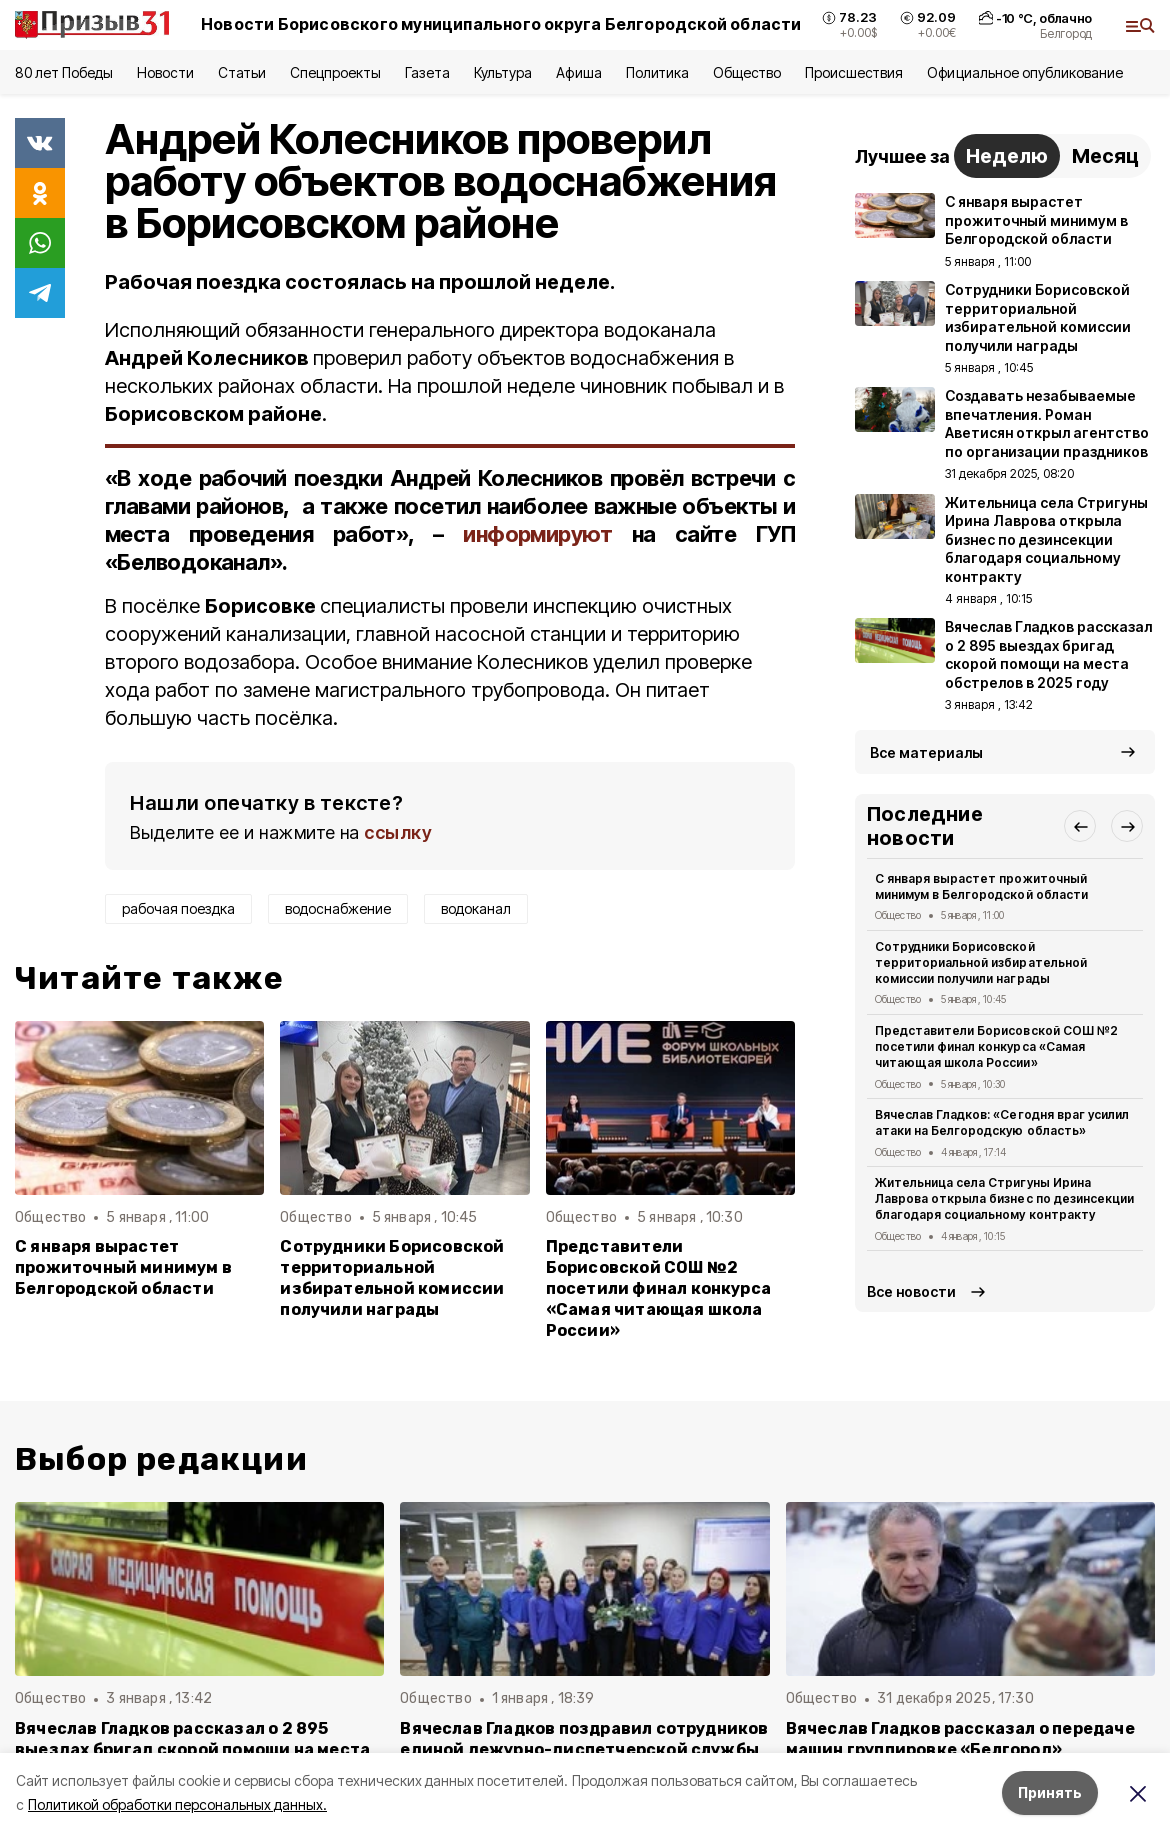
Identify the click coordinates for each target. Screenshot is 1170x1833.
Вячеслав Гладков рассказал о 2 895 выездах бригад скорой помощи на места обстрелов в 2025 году (192, 1749)
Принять (1050, 1792)
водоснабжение (338, 908)
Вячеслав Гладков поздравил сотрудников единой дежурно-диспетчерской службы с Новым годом (584, 1749)
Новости (165, 72)
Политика (657, 72)
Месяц (1105, 156)
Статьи (242, 72)
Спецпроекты (335, 72)
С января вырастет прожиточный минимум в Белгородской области (123, 1267)
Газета (427, 72)
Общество (747, 72)
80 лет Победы (64, 72)
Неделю (1007, 156)
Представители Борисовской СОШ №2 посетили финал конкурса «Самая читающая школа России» (658, 1288)
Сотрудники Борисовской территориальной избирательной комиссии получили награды (392, 1278)
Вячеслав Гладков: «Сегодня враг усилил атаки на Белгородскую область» (1002, 1122)
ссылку (398, 832)
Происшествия (854, 72)
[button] (1080, 826)
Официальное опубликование (1025, 72)
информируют (537, 534)
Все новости (911, 1291)
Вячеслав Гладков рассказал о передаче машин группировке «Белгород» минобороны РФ (960, 1749)
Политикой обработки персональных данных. (177, 1804)
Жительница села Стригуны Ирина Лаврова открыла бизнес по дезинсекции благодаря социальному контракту (1004, 1198)
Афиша (578, 72)
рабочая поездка (178, 908)
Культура (503, 72)
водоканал (476, 908)
